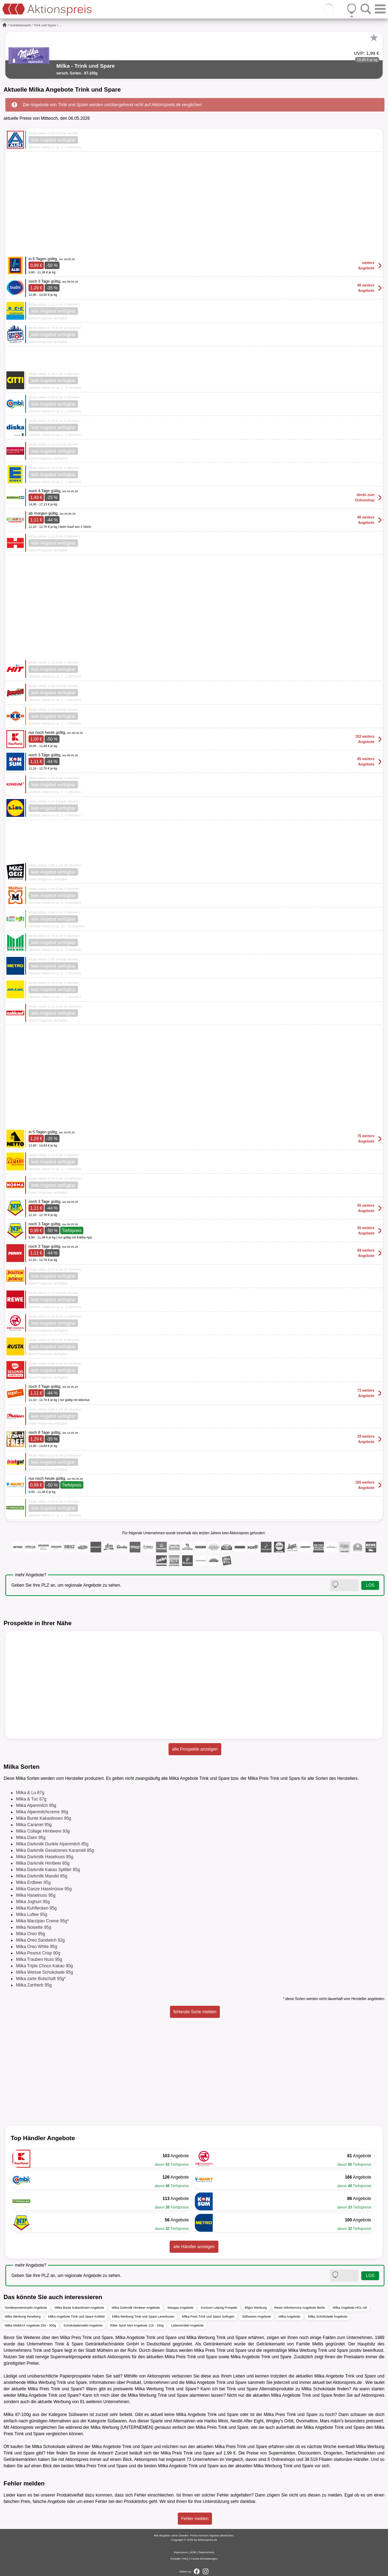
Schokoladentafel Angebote (83, 2325)
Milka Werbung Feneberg (23, 2316)
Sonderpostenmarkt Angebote (26, 2307)
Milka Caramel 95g (34, 1824)
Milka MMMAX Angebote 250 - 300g (30, 2325)
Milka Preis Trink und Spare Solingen (208, 2316)
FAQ (185, 2558)
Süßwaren (78, 2414)
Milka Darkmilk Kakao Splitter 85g (48, 1869)
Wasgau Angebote (180, 2307)
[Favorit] (373, 37)
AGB (193, 2552)
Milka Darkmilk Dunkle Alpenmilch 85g (52, 1843)
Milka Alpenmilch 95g (36, 1805)
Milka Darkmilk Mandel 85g (41, 1876)
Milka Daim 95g (31, 1837)
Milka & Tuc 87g (31, 1799)
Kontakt (175, 2558)
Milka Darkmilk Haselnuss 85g (44, 1856)
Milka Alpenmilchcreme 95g (42, 1811)
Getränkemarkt (20, 25)
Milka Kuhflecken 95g (36, 1908)
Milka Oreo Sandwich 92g (40, 1940)
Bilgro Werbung (256, 2307)
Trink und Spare (44, 25)
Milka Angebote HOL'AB (350, 2307)
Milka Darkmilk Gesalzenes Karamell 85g (55, 1850)
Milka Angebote (290, 2316)
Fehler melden (195, 2518)
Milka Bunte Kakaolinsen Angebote (79, 2307)
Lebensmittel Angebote (187, 2325)
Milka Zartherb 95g (34, 1985)
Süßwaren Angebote (256, 2316)
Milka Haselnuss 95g (36, 1895)
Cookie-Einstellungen (204, 2558)
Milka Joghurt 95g (33, 1901)
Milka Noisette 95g (33, 1927)
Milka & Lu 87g (30, 1792)
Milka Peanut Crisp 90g (38, 1953)
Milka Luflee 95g (31, 1914)
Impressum (181, 2552)
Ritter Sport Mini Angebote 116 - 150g (137, 2325)
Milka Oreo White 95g (36, 1946)
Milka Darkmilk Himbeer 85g (42, 1863)
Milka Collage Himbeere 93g (43, 1831)
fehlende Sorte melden (195, 2011)
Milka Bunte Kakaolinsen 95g (43, 1818)
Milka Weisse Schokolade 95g (44, 1972)
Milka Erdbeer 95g (33, 1882)
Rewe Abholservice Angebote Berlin (299, 2307)
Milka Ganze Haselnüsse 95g (44, 1888)
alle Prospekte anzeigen (195, 1749)
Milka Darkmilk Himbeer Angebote (136, 2307)
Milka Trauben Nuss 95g (39, 1959)
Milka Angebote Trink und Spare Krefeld (76, 2316)
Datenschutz (206, 2552)
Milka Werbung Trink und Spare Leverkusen (143, 2316)
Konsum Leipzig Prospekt (219, 2307)
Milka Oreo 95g (30, 1933)
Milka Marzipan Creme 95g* (42, 1920)
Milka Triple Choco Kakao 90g (44, 1965)
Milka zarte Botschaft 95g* (41, 1978)
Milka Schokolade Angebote (327, 2316)
